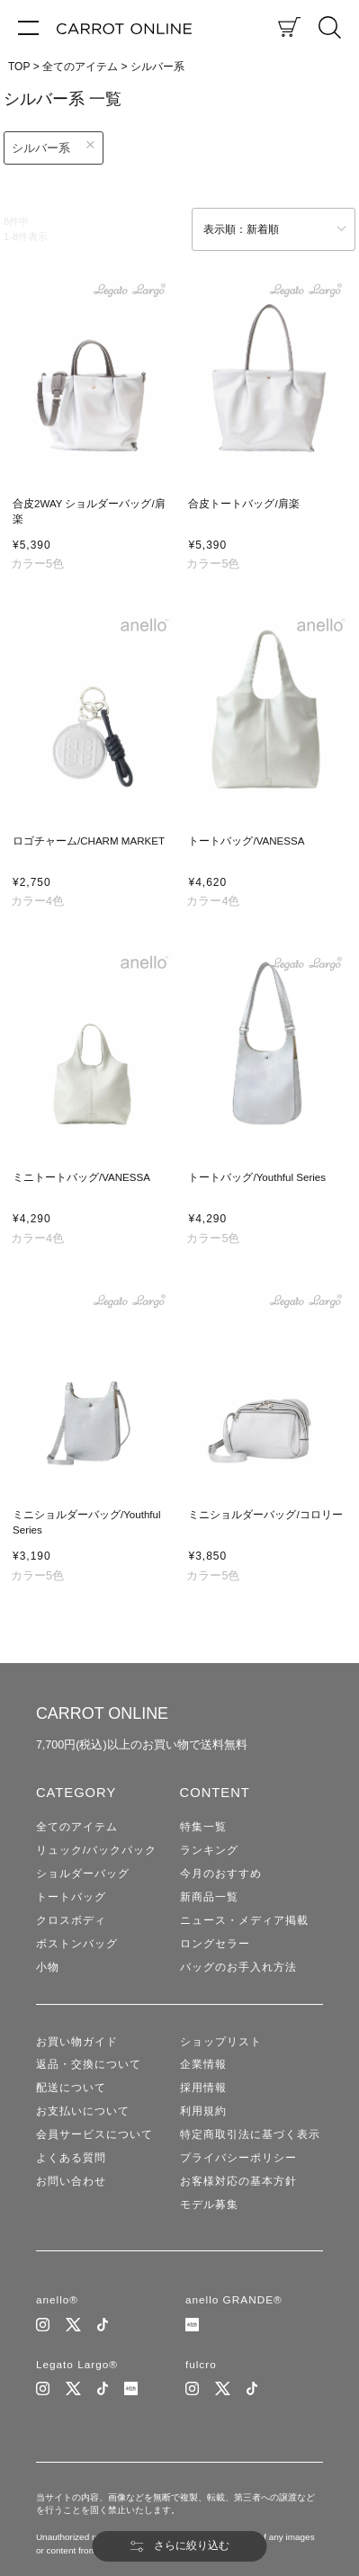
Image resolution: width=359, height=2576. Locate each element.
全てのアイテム (80, 66)
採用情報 (203, 2091)
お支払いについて (83, 2114)
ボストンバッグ (77, 1945)
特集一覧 (203, 1826)
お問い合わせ (71, 2185)
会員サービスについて (94, 2138)
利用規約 (203, 2114)
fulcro (201, 2369)
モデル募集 (209, 2209)
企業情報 (203, 2067)
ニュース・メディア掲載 (244, 1921)
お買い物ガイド (77, 2043)
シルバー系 (41, 148)
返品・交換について (88, 2067)
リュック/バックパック (96, 1850)
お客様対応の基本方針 (238, 2185)
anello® (57, 2304)
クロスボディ (71, 1921)
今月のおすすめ (221, 1874)
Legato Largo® (77, 2369)
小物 (47, 1969)
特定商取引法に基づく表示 (250, 2138)
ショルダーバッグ (83, 1874)
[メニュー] (28, 27)
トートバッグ (71, 1898)
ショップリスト (221, 2043)
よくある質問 (71, 2162)
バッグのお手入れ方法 (238, 1969)
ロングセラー (215, 1945)
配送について (71, 2091)
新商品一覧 (209, 1898)
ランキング (209, 1850)
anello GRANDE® (234, 2304)
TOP (19, 66)
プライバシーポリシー (238, 2162)
